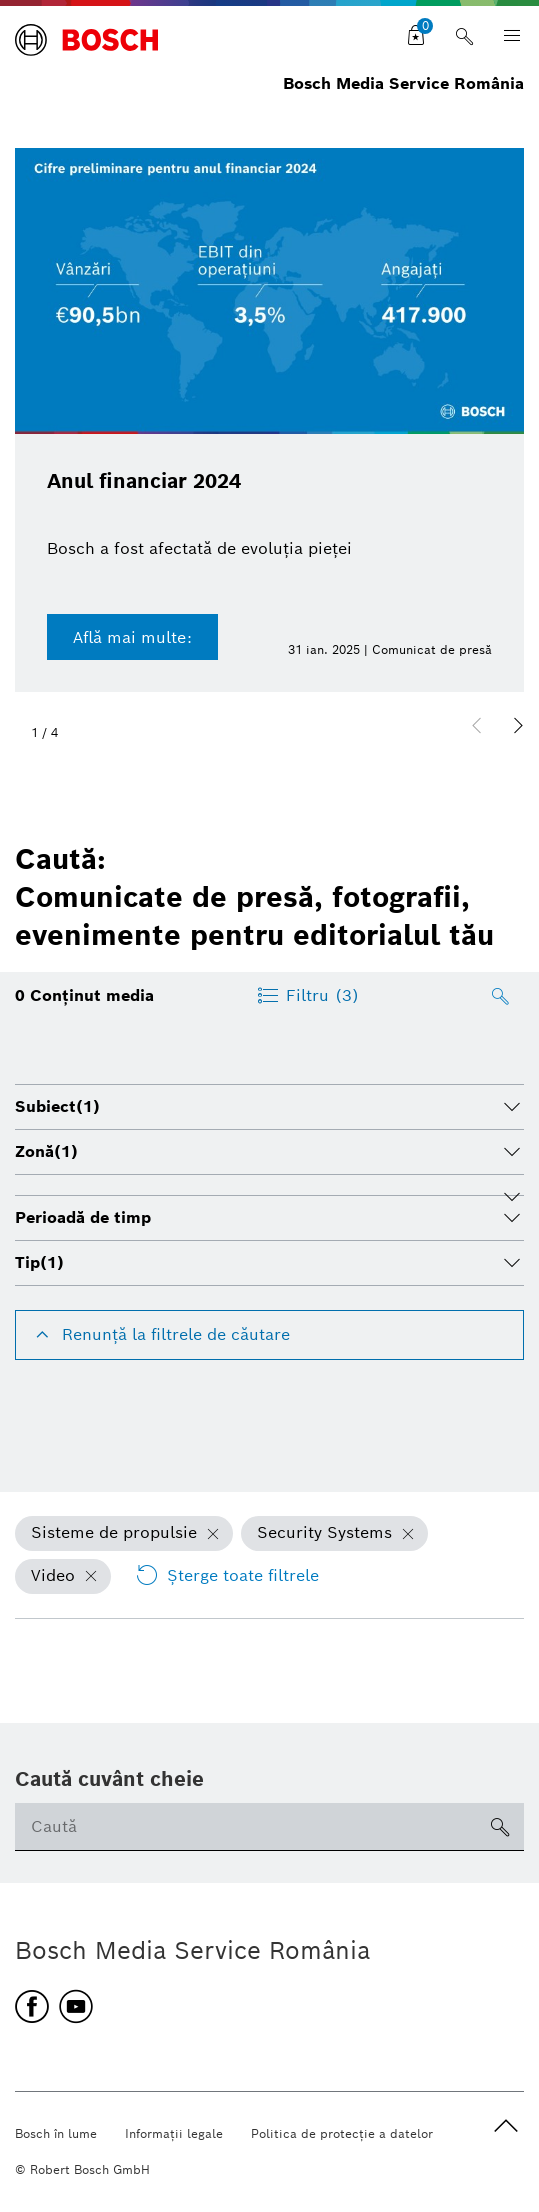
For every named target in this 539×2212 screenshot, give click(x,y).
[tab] (269, 1107)
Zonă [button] (46, 1151)
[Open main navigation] (506, 36)
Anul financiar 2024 (144, 481)
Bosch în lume (56, 2133)
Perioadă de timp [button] (83, 1217)
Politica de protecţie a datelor (342, 2133)
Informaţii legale (174, 2133)
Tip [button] (39, 1262)
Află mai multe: (132, 637)
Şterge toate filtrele (227, 1576)
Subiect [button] (57, 1106)
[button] (518, 726)
